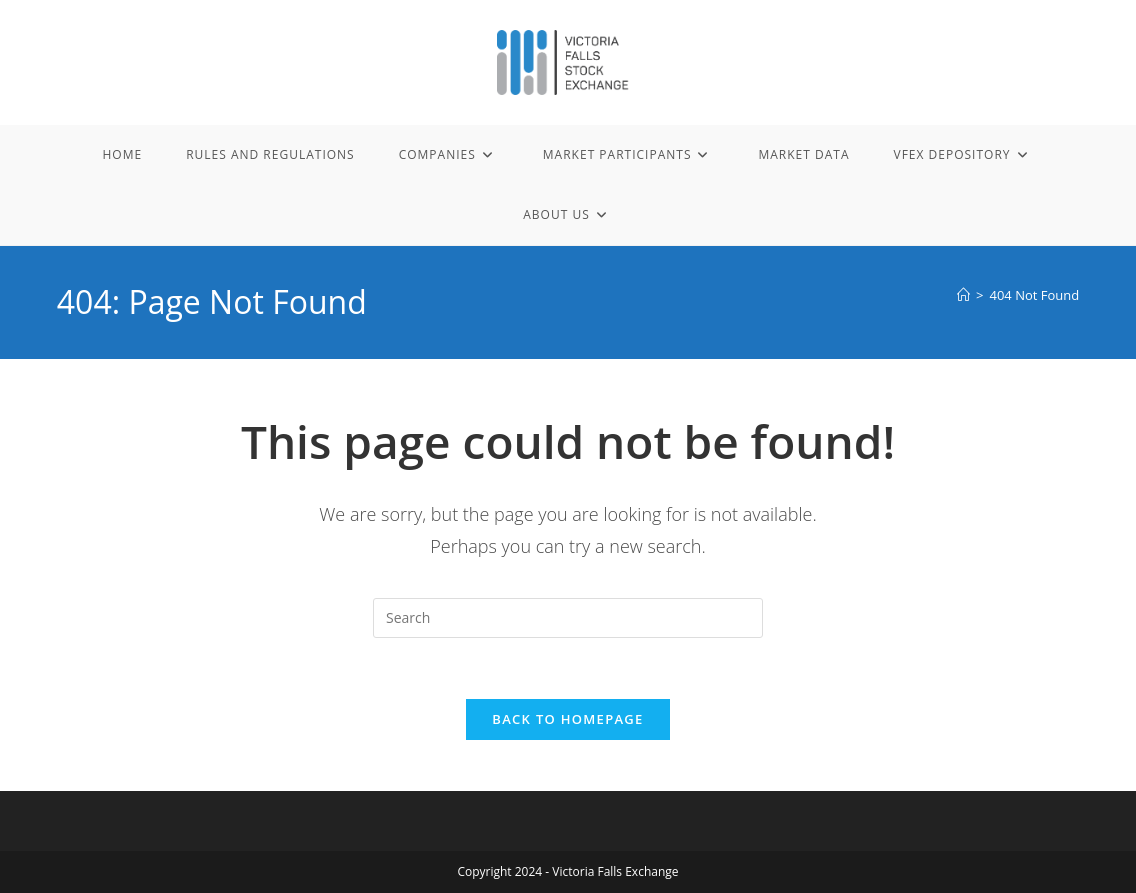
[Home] (963, 295)
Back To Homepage (567, 719)
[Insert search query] (568, 618)
